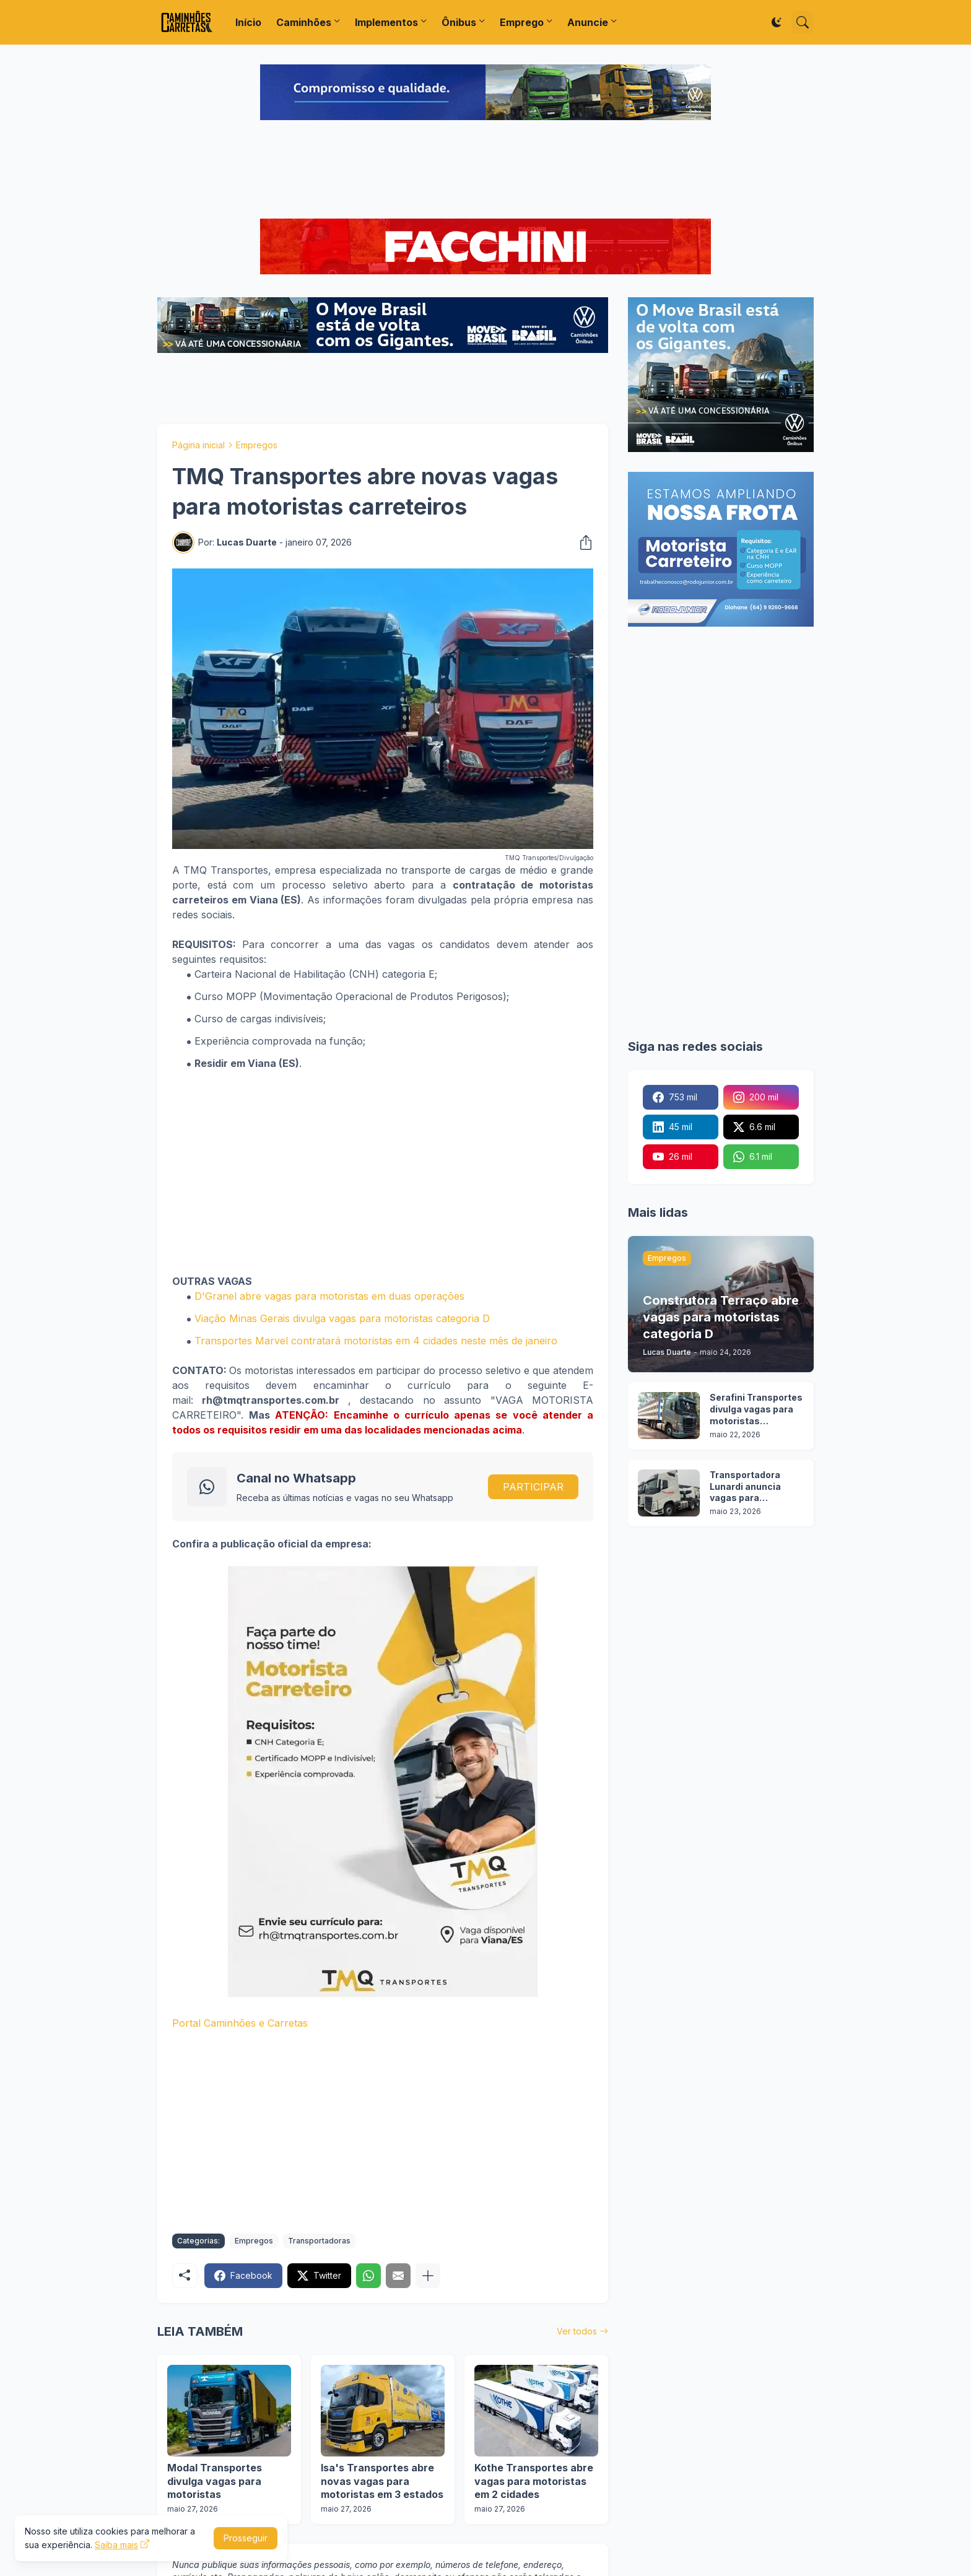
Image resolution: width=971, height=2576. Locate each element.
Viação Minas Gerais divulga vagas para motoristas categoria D (342, 1318)
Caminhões (303, 22)
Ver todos (577, 2331)
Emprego (522, 22)
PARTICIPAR (533, 1487)
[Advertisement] (485, 171)
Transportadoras (319, 2240)
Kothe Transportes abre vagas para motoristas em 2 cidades (533, 2480)
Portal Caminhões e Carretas (240, 2023)
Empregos (256, 445)
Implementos (386, 22)
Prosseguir (246, 2538)
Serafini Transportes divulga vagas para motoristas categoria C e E (756, 1409)
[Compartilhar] (582, 542)
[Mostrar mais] (428, 2275)
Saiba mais (116, 2544)
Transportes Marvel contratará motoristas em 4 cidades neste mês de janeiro (375, 1340)
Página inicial (198, 445)
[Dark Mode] (776, 22)
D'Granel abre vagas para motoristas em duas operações (329, 1296)
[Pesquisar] (802, 22)
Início (248, 22)
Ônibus (459, 22)
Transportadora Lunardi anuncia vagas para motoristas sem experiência (746, 1487)
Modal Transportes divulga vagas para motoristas (214, 2480)
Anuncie (587, 22)
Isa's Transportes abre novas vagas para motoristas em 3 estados (382, 2480)
